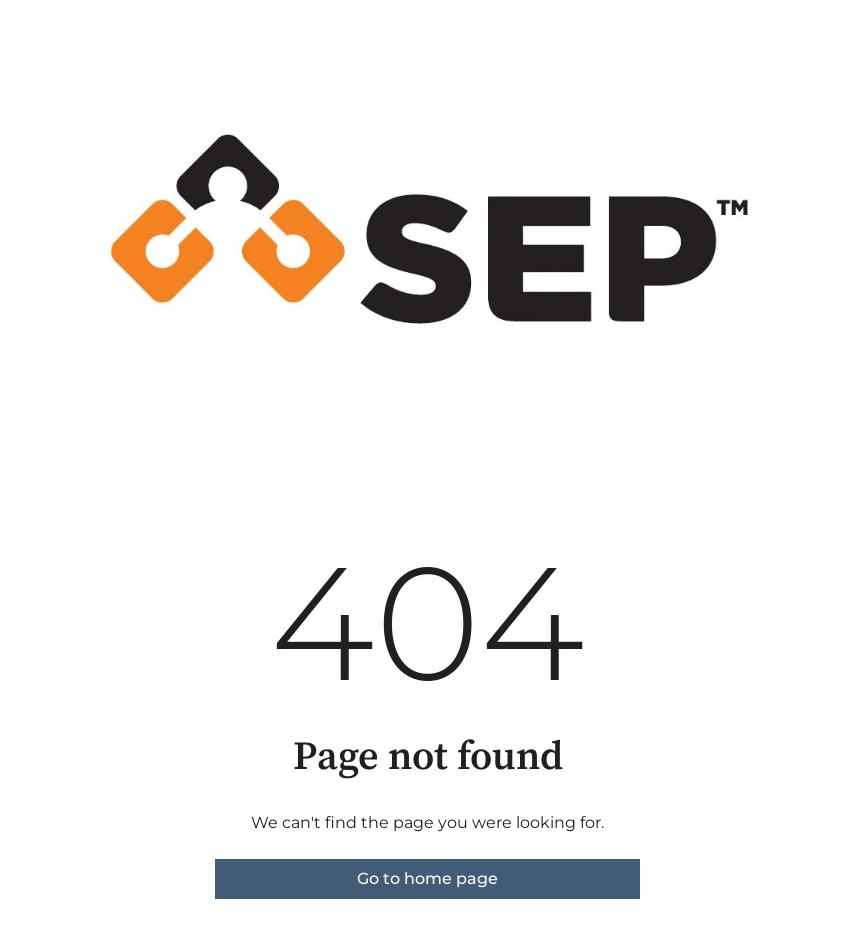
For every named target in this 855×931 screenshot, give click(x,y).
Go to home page (427, 878)
